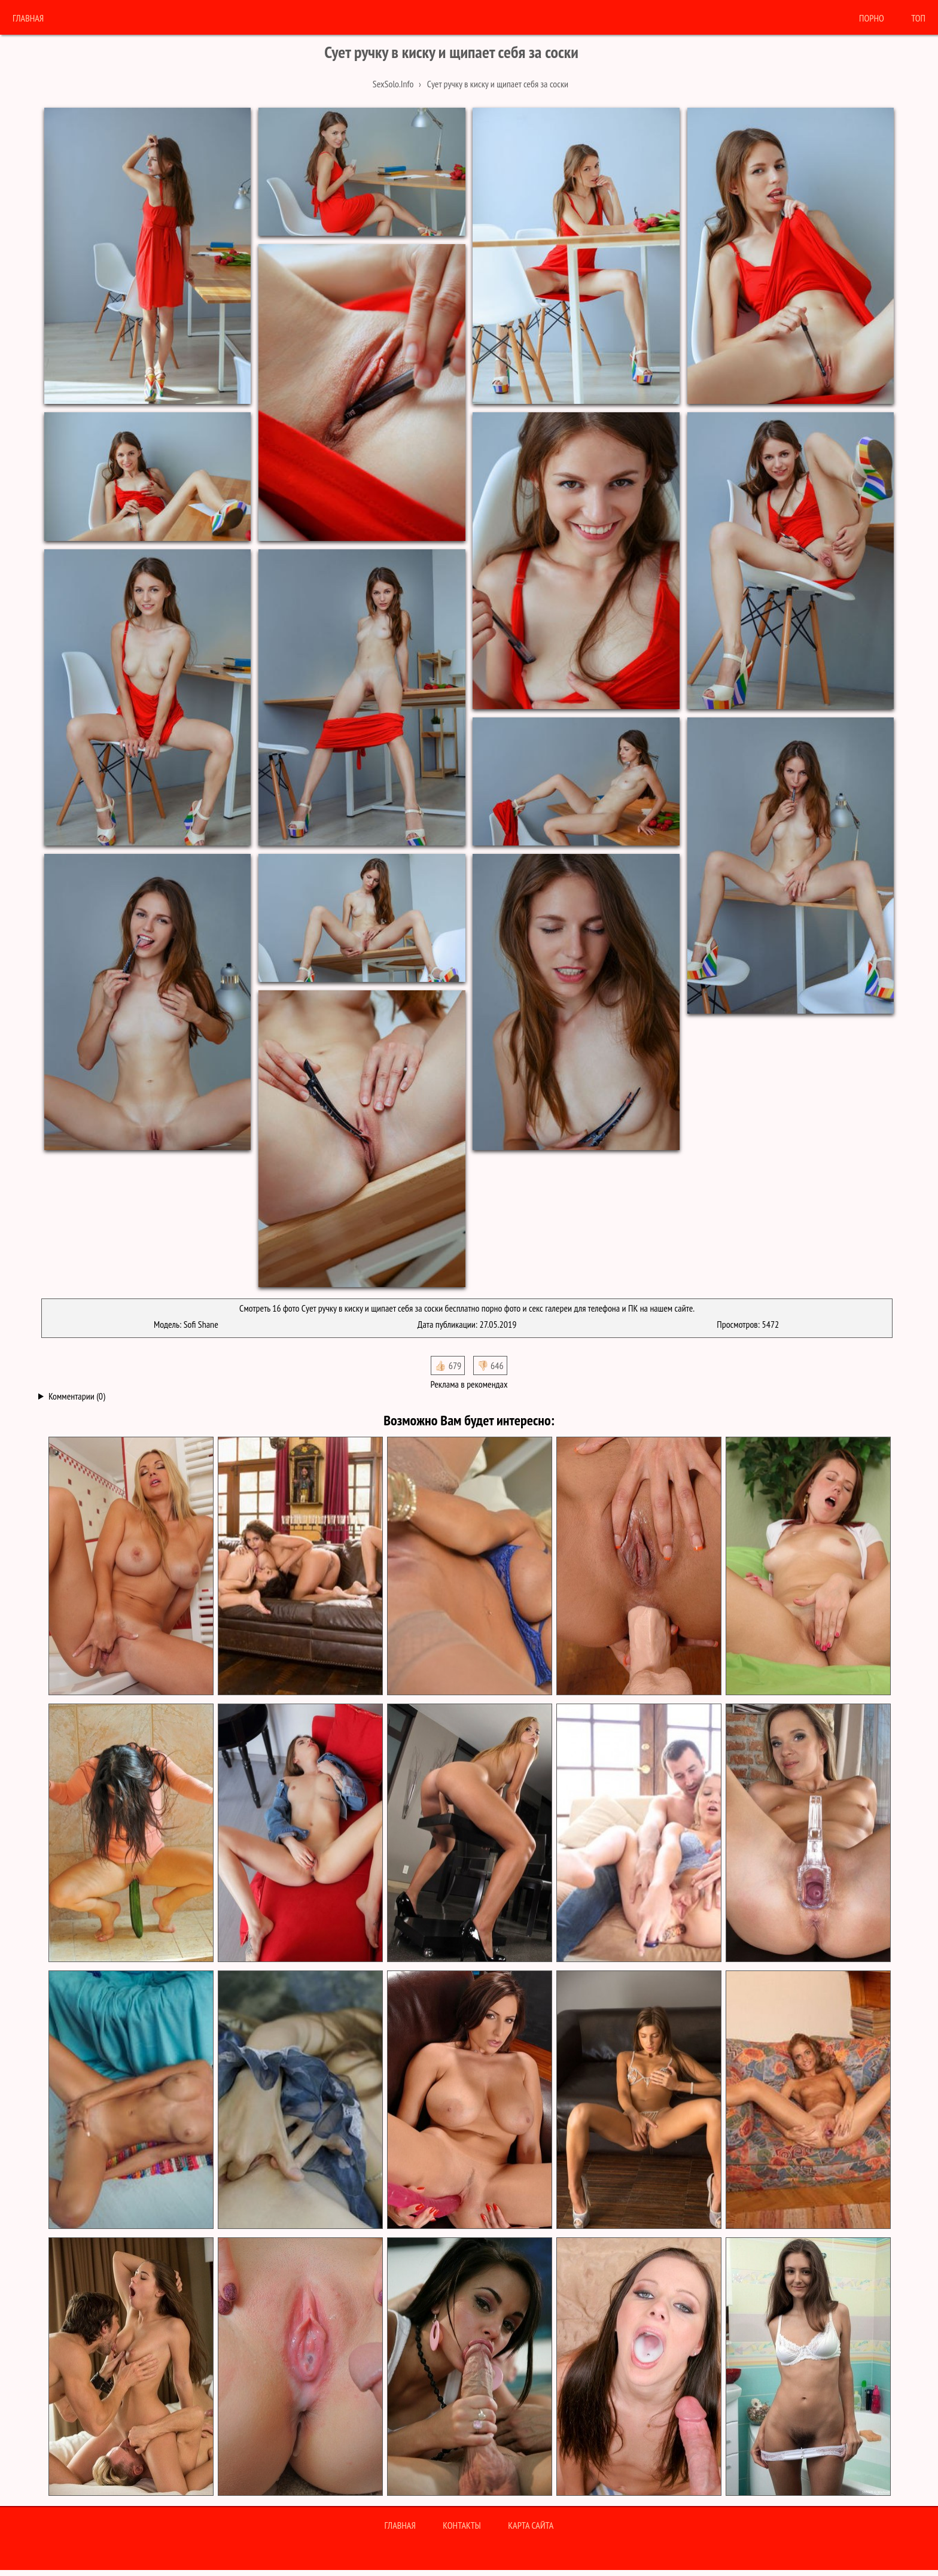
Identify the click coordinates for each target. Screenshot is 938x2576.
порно (871, 18)
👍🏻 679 (447, 1365)
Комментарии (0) (76, 1396)
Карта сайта (530, 2525)
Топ (918, 18)
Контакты (462, 2525)
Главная (28, 18)
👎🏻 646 (490, 1365)
